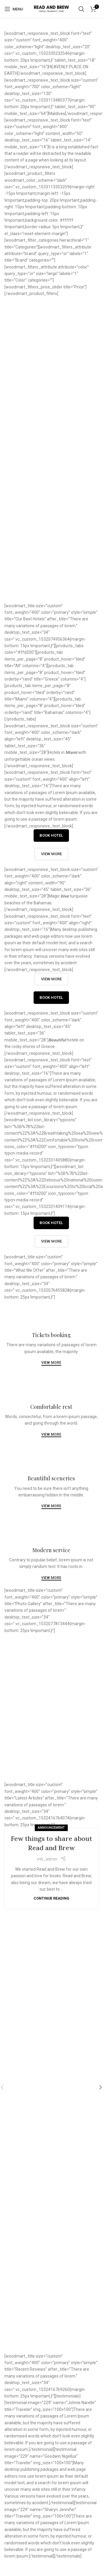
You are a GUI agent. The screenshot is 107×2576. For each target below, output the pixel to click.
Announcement (51, 1828)
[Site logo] (51, 8)
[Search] (81, 9)
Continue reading (51, 1898)
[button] (100, 2087)
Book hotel (51, 835)
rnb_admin (47, 1859)
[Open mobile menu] (13, 9)
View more (51, 341)
